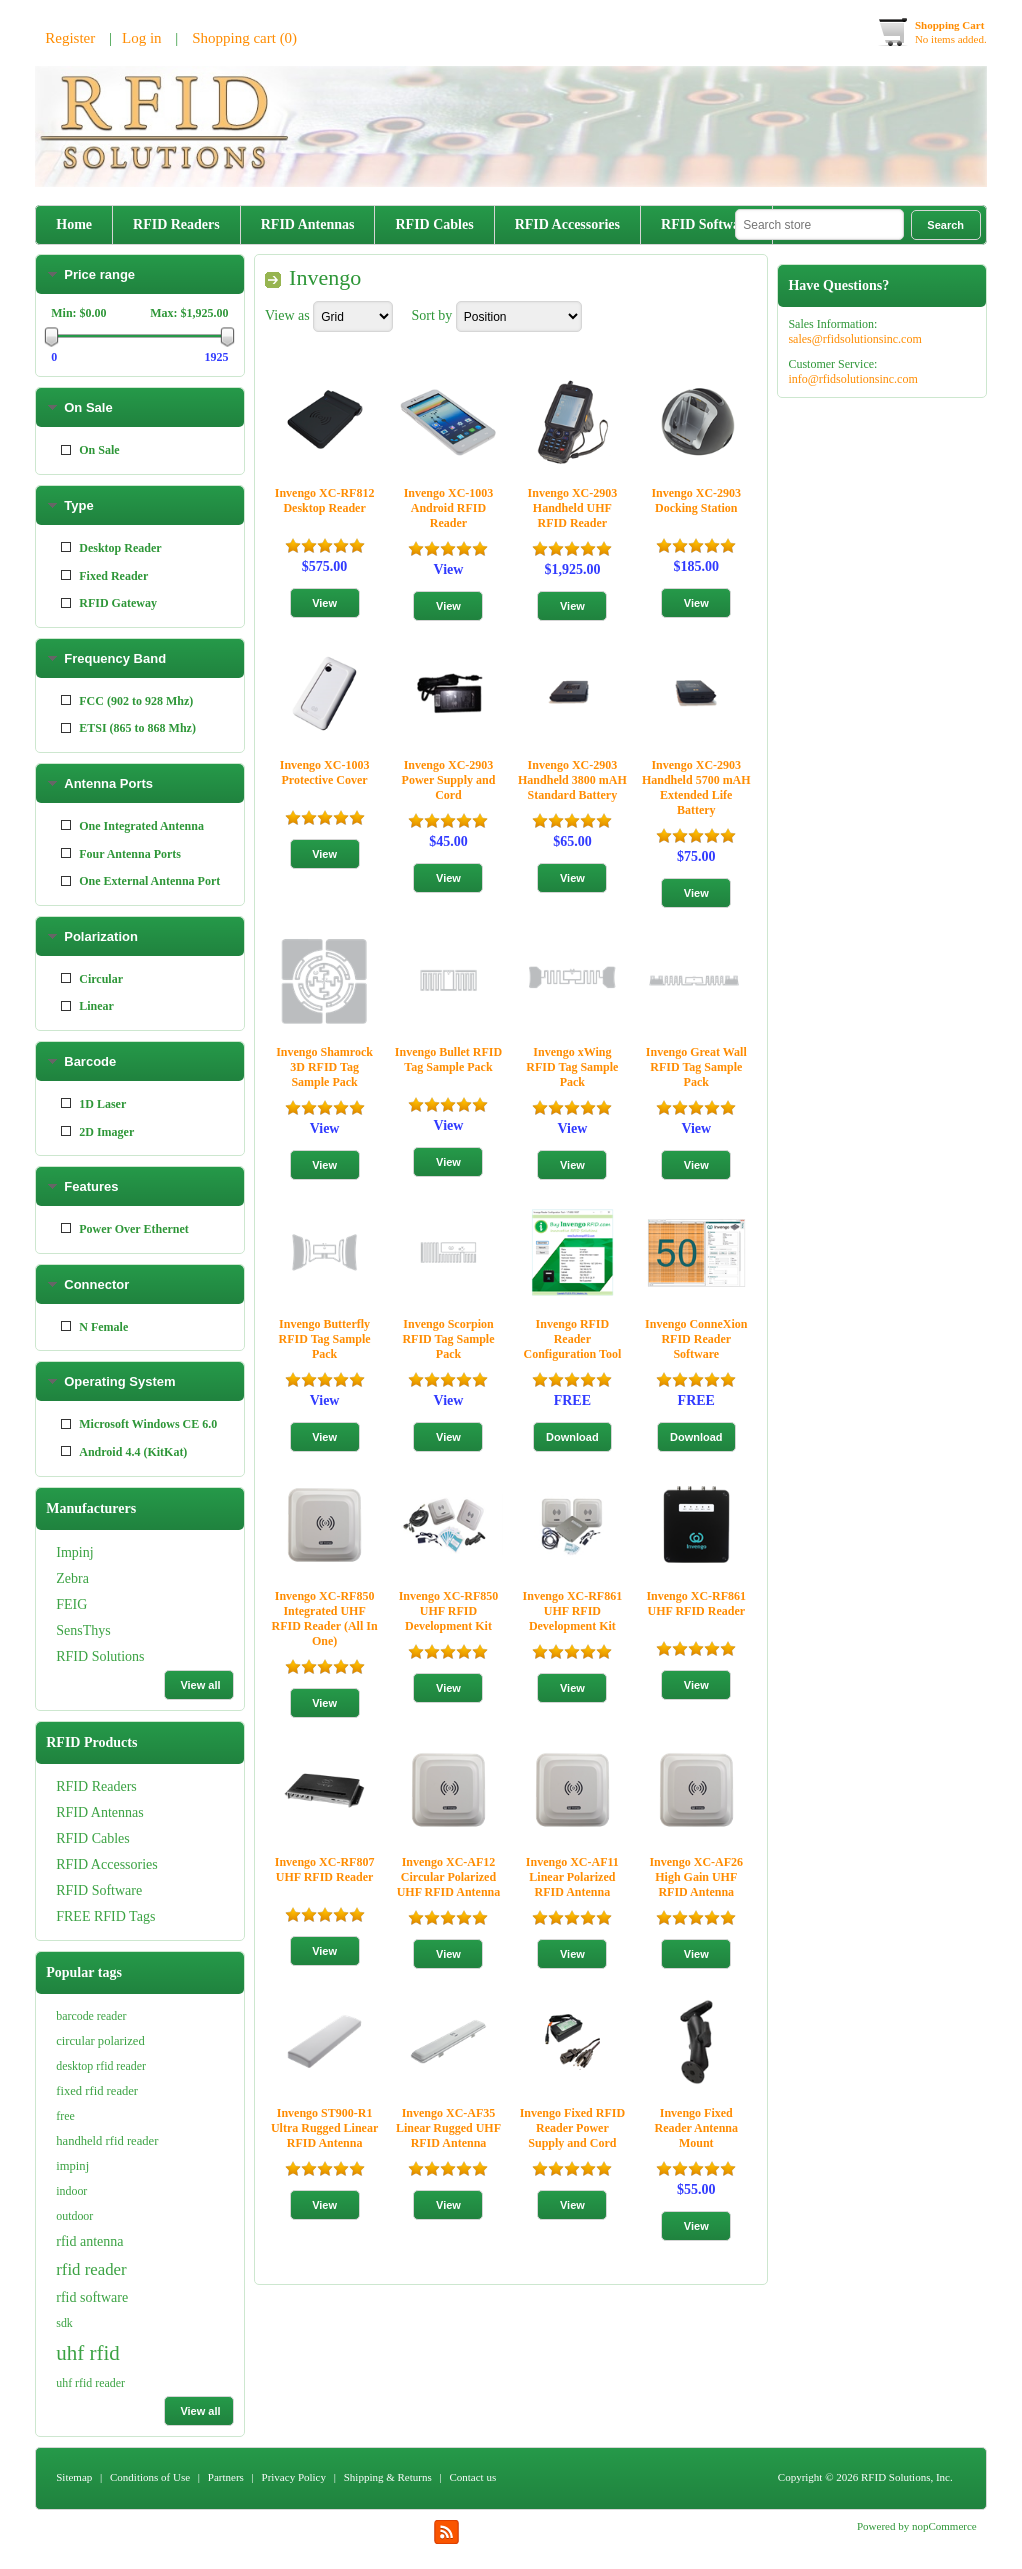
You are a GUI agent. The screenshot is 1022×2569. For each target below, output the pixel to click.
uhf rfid (88, 2353)
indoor (71, 2191)
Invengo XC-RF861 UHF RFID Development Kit (573, 1611)
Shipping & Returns (388, 2477)
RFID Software (706, 224)
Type (78, 969)
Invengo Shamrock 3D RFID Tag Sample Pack (324, 1067)
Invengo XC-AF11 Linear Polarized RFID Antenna (572, 1877)
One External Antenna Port (149, 1345)
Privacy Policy (294, 2477)
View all (200, 452)
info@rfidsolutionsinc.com (852, 379)
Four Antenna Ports (130, 1318)
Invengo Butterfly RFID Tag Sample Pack (325, 1339)
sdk (64, 2323)
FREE (572, 1400)
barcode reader (91, 2016)
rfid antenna (89, 2241)
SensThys (83, 397)
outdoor (74, 2216)
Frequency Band (115, 1122)
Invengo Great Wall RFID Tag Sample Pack (696, 1067)
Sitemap (74, 2477)
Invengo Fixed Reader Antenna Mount (696, 2128)
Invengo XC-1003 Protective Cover (325, 772)
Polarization (101, 1400)
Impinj (74, 319)
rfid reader (91, 2269)
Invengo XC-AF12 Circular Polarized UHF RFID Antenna (449, 1877)
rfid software (92, 2297)
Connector (96, 1748)
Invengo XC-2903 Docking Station (696, 500)
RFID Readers (176, 224)
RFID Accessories (567, 224)
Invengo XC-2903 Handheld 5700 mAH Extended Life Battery (696, 787)
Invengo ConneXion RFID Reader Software (696, 1339)
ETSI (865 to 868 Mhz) (137, 1192)
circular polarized (100, 2041)
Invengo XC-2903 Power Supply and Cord (449, 780)
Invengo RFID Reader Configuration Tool (573, 1339)
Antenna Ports (108, 1247)
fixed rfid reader (97, 2091)
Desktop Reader (120, 1012)
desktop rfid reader (101, 2066)
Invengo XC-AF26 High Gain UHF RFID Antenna (696, 1877)
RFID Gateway (118, 1067)
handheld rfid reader (107, 2141)
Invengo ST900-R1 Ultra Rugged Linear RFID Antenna (324, 2128)
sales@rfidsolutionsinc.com (854, 339)
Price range (99, 738)
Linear (96, 1470)
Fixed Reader (113, 1040)
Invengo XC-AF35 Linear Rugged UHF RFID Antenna (448, 2128)
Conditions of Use (150, 2477)
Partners (226, 2477)
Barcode (90, 1525)
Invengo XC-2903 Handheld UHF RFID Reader (573, 508)
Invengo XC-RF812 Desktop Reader (325, 500)
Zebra (72, 345)
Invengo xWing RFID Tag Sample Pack (572, 1067)
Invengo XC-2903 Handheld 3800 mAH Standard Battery (572, 780)
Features (91, 1650)
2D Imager (106, 1596)
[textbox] (819, 224)
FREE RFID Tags (105, 683)
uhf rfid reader (90, 2383)
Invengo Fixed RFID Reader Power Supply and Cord (572, 2128)
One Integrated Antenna (141, 1290)
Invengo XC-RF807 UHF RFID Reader (325, 1869)
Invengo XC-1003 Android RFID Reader (449, 508)
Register (70, 38)
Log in (142, 38)
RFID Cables (434, 224)
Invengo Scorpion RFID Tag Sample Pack (448, 1339)
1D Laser (102, 1568)
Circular (101, 1443)
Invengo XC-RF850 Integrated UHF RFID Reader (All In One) (325, 1618)
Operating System (119, 1845)
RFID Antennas (308, 224)
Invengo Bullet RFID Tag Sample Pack (448, 1059)
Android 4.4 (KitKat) (133, 1916)
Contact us (472, 2477)
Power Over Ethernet (134, 1693)
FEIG (71, 371)
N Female (103, 1791)
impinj (72, 2166)
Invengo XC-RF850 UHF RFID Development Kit (449, 1611)
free (65, 2116)
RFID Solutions (100, 423)
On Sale (88, 871)
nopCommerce (944, 2526)
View (449, 569)
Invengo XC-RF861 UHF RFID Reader (696, 1603)
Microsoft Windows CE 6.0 (148, 1888)
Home (74, 224)
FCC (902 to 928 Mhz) (136, 1165)
